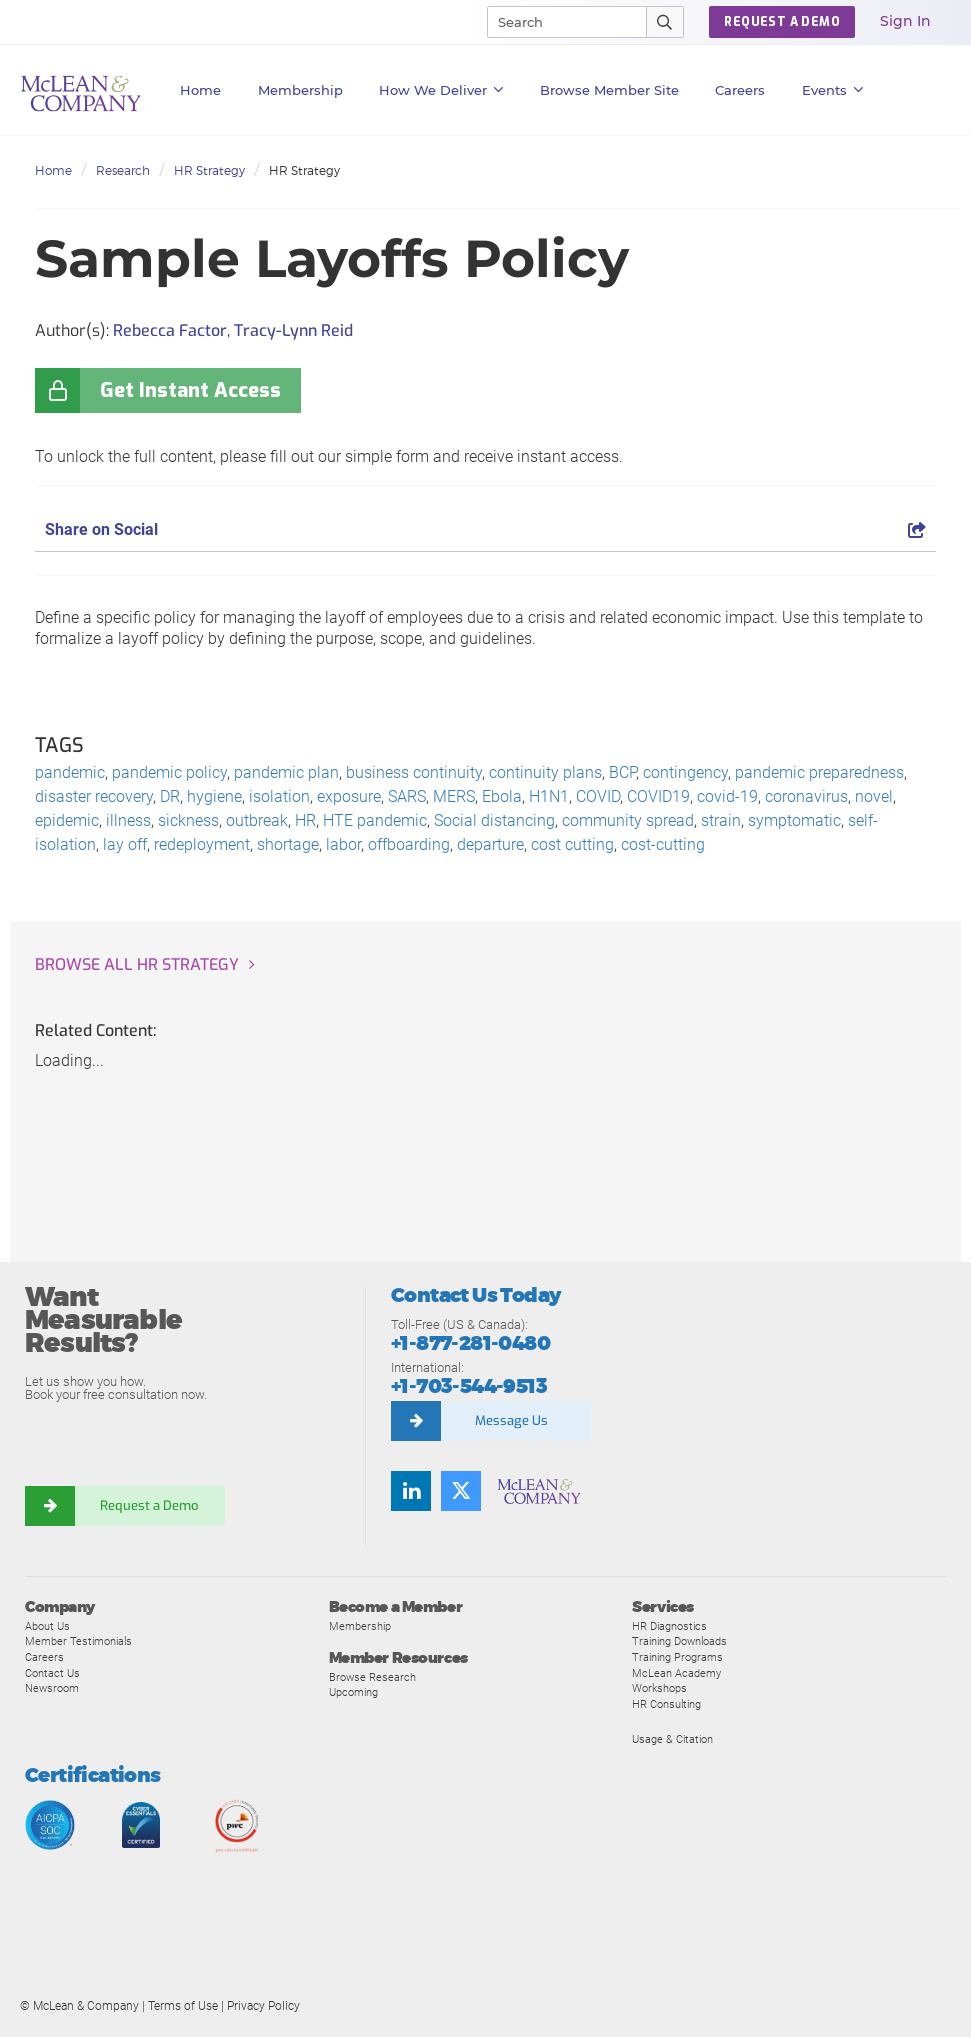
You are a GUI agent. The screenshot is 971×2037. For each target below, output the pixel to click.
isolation (279, 796)
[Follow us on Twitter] (461, 1491)
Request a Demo (150, 1505)
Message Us (511, 1420)
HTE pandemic (375, 820)
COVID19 (658, 796)
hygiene (214, 796)
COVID (598, 796)
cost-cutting (663, 844)
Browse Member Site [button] (609, 90)
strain (721, 820)
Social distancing (494, 820)
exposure (349, 796)
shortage (288, 844)
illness (128, 820)
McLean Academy (676, 1673)
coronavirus (806, 796)
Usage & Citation (672, 1739)
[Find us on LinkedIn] (411, 1491)
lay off (125, 844)
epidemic (67, 820)
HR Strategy (209, 170)
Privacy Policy (263, 2006)
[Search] (558, 22)
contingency (685, 772)
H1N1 (549, 796)
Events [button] (833, 90)
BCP (622, 772)
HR (305, 820)
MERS (454, 796)
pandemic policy (169, 772)
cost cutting (572, 844)
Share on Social (485, 529)
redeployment (202, 844)
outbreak (257, 820)
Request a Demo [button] (782, 22)
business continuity (414, 772)
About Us (47, 1626)
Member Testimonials (78, 1641)
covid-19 (727, 796)
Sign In (905, 21)
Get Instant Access (190, 390)
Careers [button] (740, 90)
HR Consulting (666, 1704)
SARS (407, 796)
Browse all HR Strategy (137, 964)
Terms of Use (183, 2006)
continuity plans (545, 772)
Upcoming (353, 1692)
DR (170, 796)
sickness (188, 820)
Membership (300, 90)
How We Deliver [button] (441, 90)
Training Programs (677, 1657)
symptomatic (794, 820)
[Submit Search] (665, 22)
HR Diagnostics (669, 1626)
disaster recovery (94, 796)
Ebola (502, 796)
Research (123, 170)
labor (343, 844)
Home (200, 90)
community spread (628, 820)
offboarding (409, 844)
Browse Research (372, 1677)
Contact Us (52, 1673)
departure (490, 844)
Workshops (659, 1688)
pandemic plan (286, 772)
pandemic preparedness (819, 772)
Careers (44, 1657)
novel (874, 796)
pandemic (70, 772)
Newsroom (52, 1688)
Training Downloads (679, 1641)
